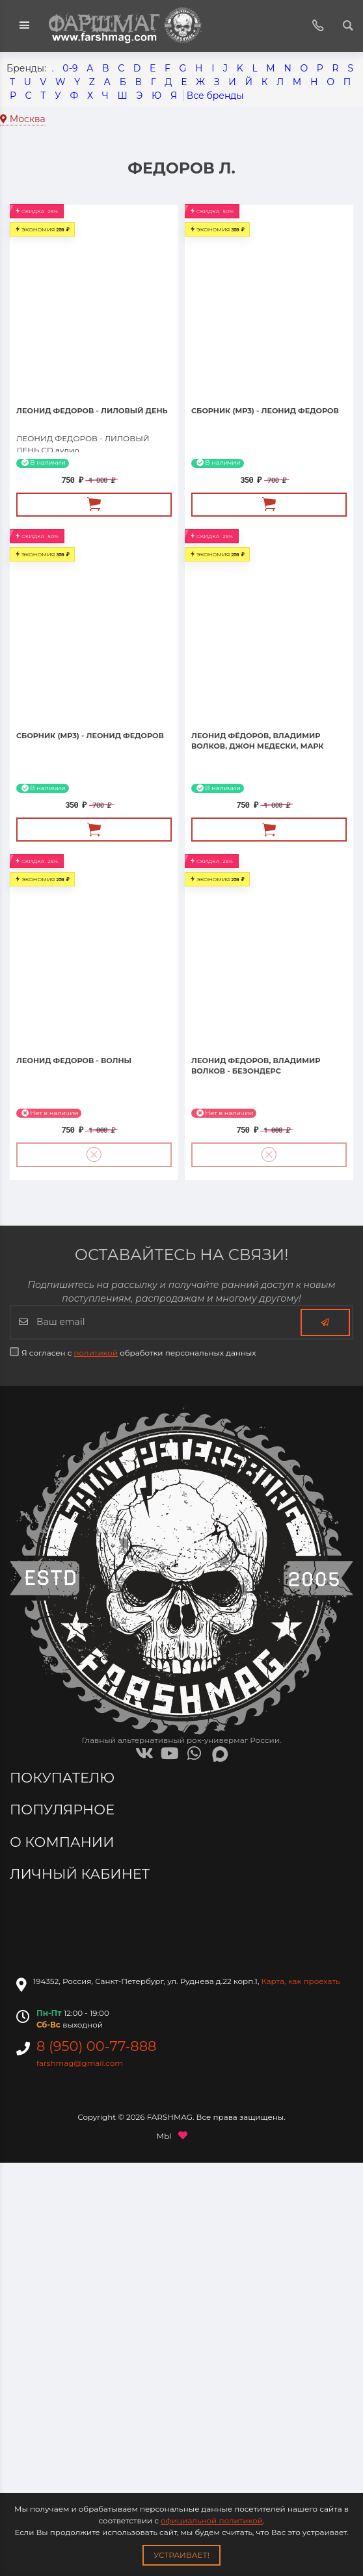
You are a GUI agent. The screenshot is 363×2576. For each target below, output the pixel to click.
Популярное (64, 1809)
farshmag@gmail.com (79, 2063)
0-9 (69, 68)
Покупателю (64, 1778)
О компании (64, 1842)
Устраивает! (181, 2555)
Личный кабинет (82, 1874)
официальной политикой (212, 2520)
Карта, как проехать (301, 1981)
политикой (96, 1353)
